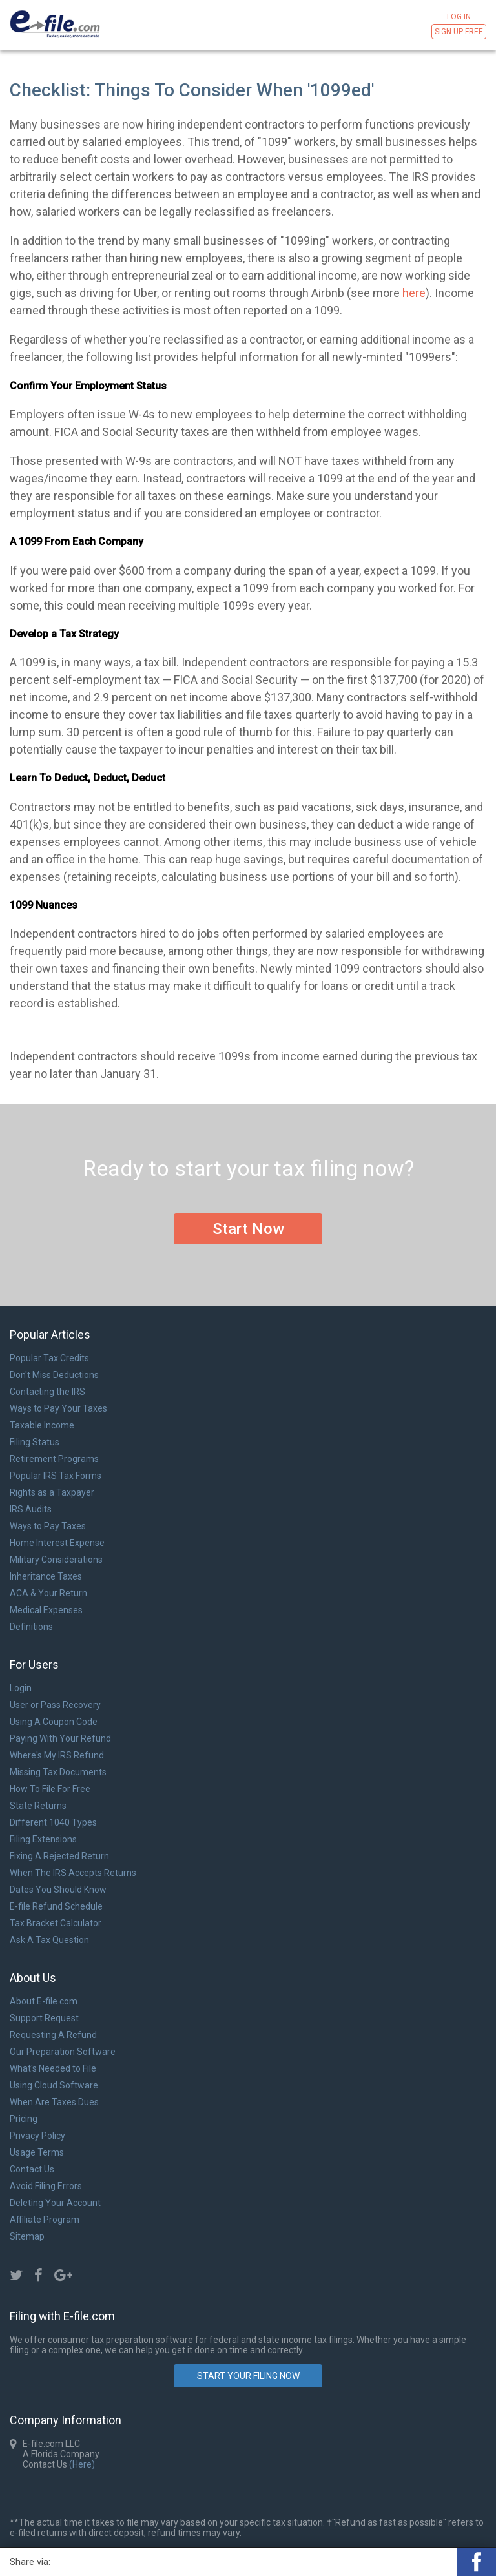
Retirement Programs (54, 1459)
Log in (459, 16)
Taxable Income (42, 1425)
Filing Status (34, 1442)
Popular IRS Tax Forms (55, 1475)
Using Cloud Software (54, 2085)
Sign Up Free (459, 31)
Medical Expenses (46, 1610)
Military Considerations (56, 1559)
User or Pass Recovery (55, 1705)
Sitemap (27, 2236)
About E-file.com (44, 2001)
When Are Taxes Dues (54, 2102)
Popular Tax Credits (49, 1358)
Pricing (23, 2119)
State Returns (38, 1805)
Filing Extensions (43, 1839)
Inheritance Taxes (46, 1576)
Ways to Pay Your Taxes (58, 1408)
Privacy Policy (37, 2135)
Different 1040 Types (53, 1822)
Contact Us (32, 2169)
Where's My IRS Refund (57, 1755)
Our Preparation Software (63, 2051)
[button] (476, 2562)
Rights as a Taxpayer (52, 1492)
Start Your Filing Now (248, 2376)
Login (21, 1688)
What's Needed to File (53, 2068)
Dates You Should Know (58, 1889)
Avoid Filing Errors (46, 2186)
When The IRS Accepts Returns (73, 1873)
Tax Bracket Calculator (55, 1923)
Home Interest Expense (57, 1543)
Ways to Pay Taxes (48, 1526)
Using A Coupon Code (54, 1721)
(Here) (81, 2464)
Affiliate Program (44, 2219)
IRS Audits (31, 1509)
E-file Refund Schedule (56, 1906)
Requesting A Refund (53, 2035)
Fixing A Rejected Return (59, 1856)
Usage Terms (37, 2152)
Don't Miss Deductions (54, 1375)
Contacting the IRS (47, 1391)
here (414, 293)
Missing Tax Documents (58, 1772)
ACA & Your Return (48, 1593)
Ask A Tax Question (49, 1940)
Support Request (44, 2018)
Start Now (248, 1229)
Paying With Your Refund (60, 1738)
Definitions (31, 1627)
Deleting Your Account (55, 2203)
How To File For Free (50, 1789)
